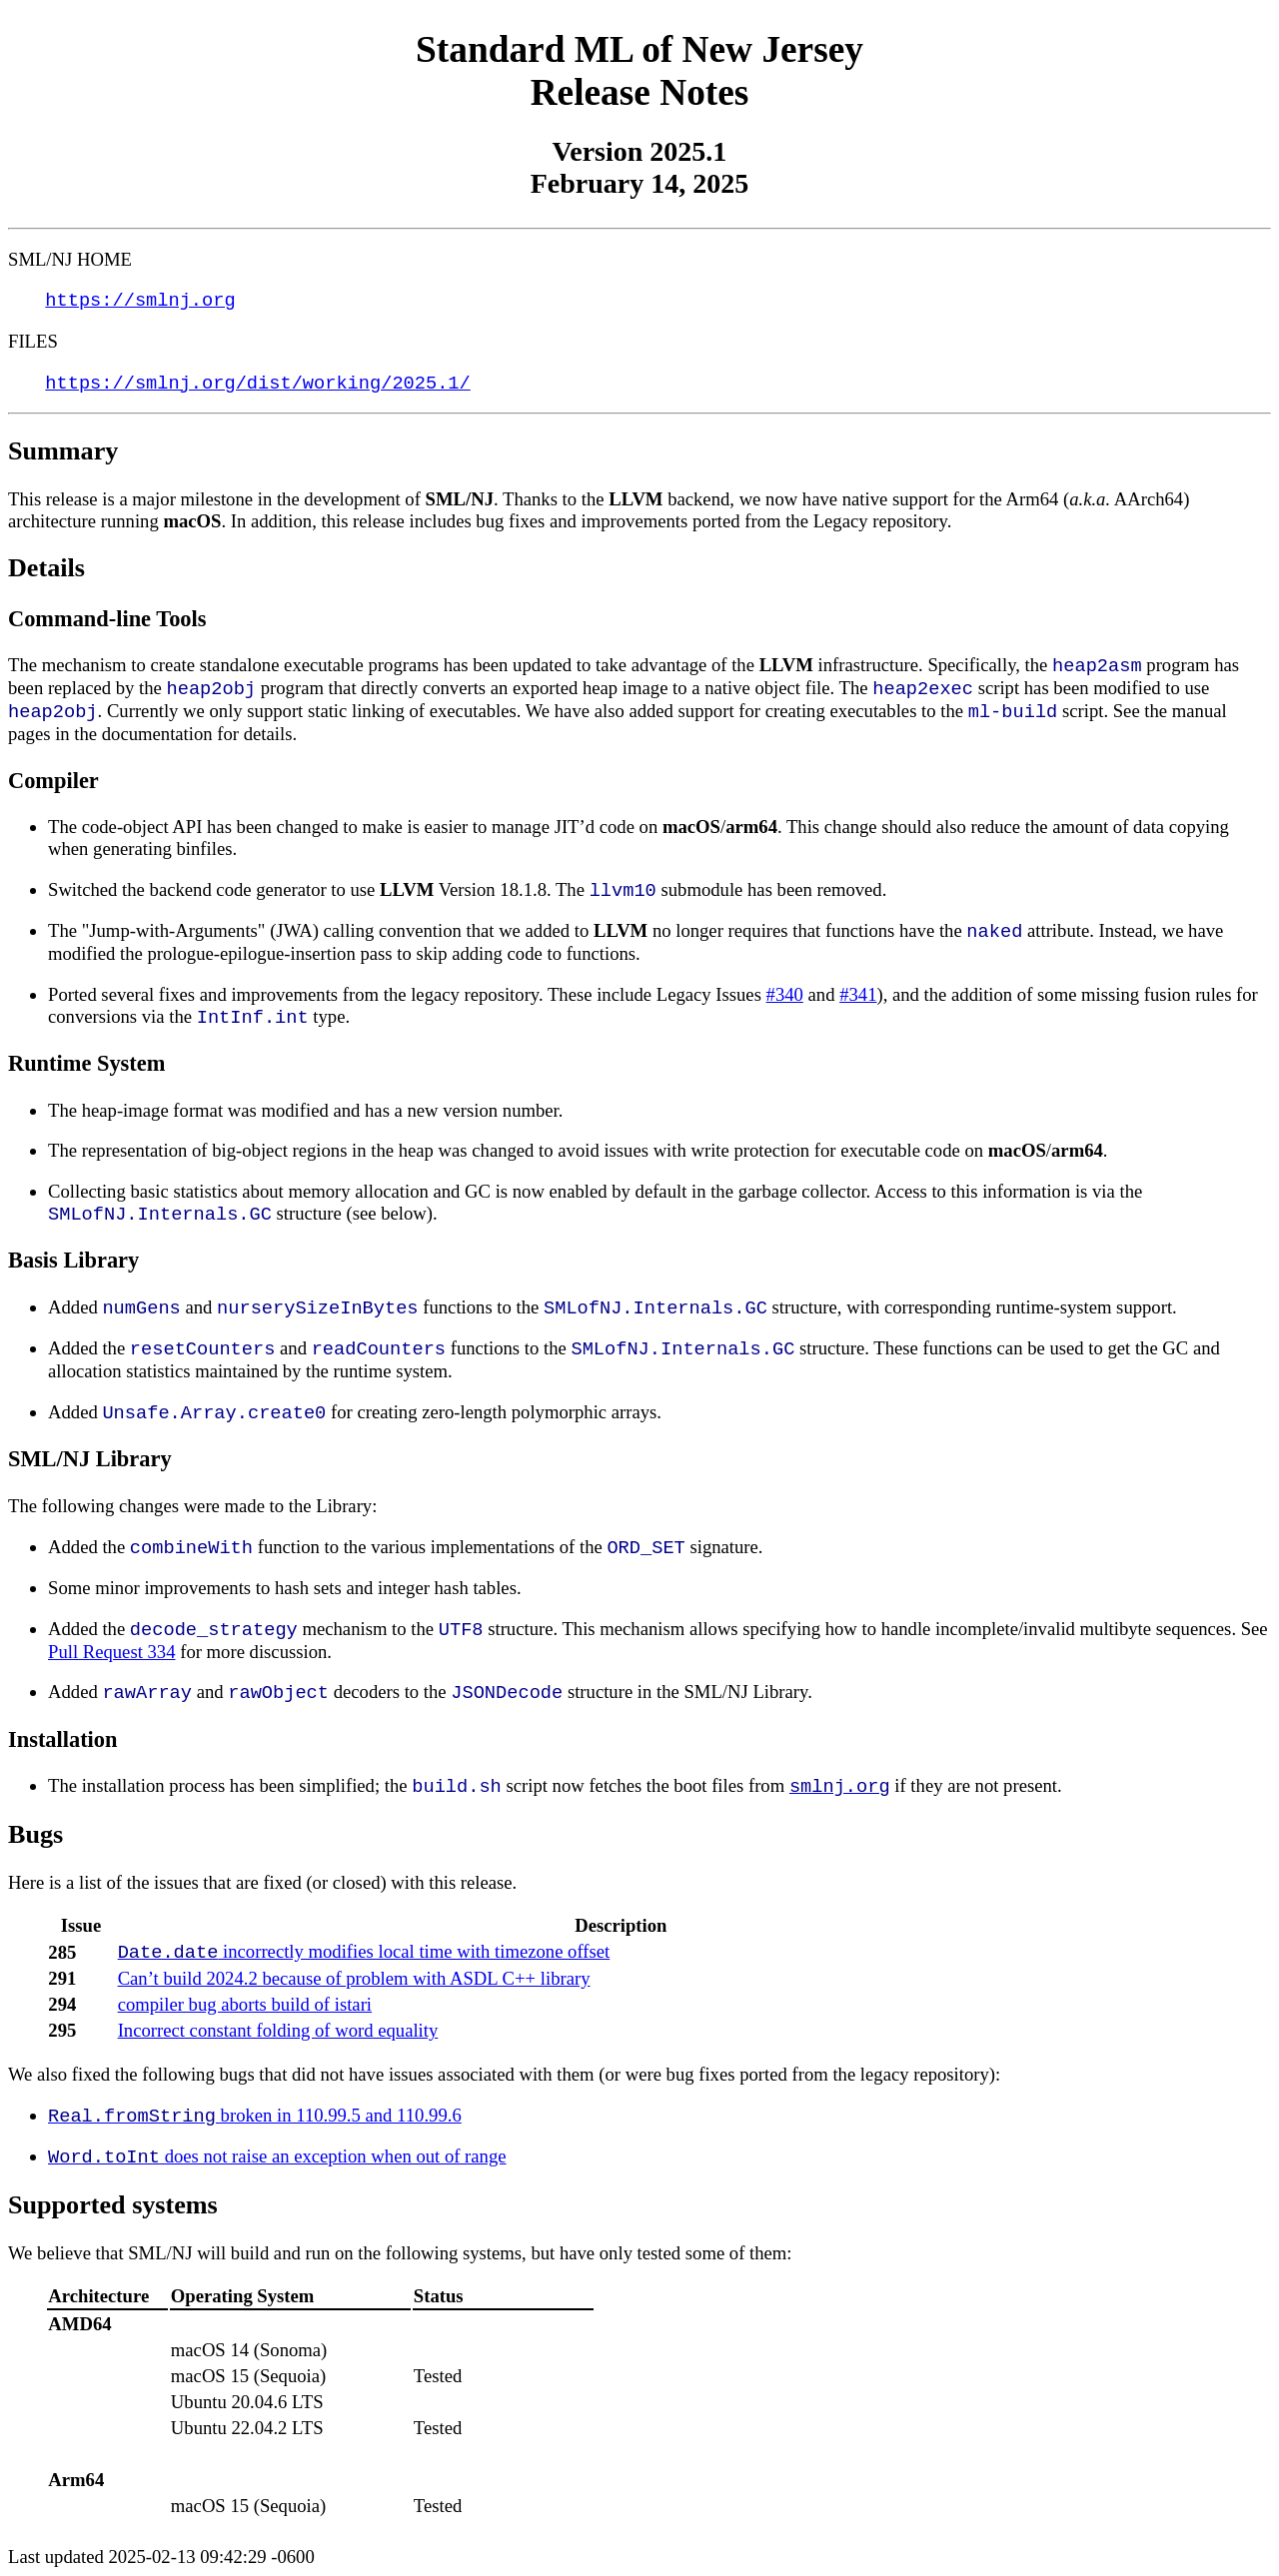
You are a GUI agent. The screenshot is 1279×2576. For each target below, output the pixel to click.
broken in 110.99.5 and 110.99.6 (255, 2115)
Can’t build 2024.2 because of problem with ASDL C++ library (354, 1978)
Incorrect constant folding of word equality (278, 2030)
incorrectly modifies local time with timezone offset (364, 1951)
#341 (857, 994)
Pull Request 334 (112, 1651)
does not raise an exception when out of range (277, 2156)
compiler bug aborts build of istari (245, 2004)
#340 (784, 994)
